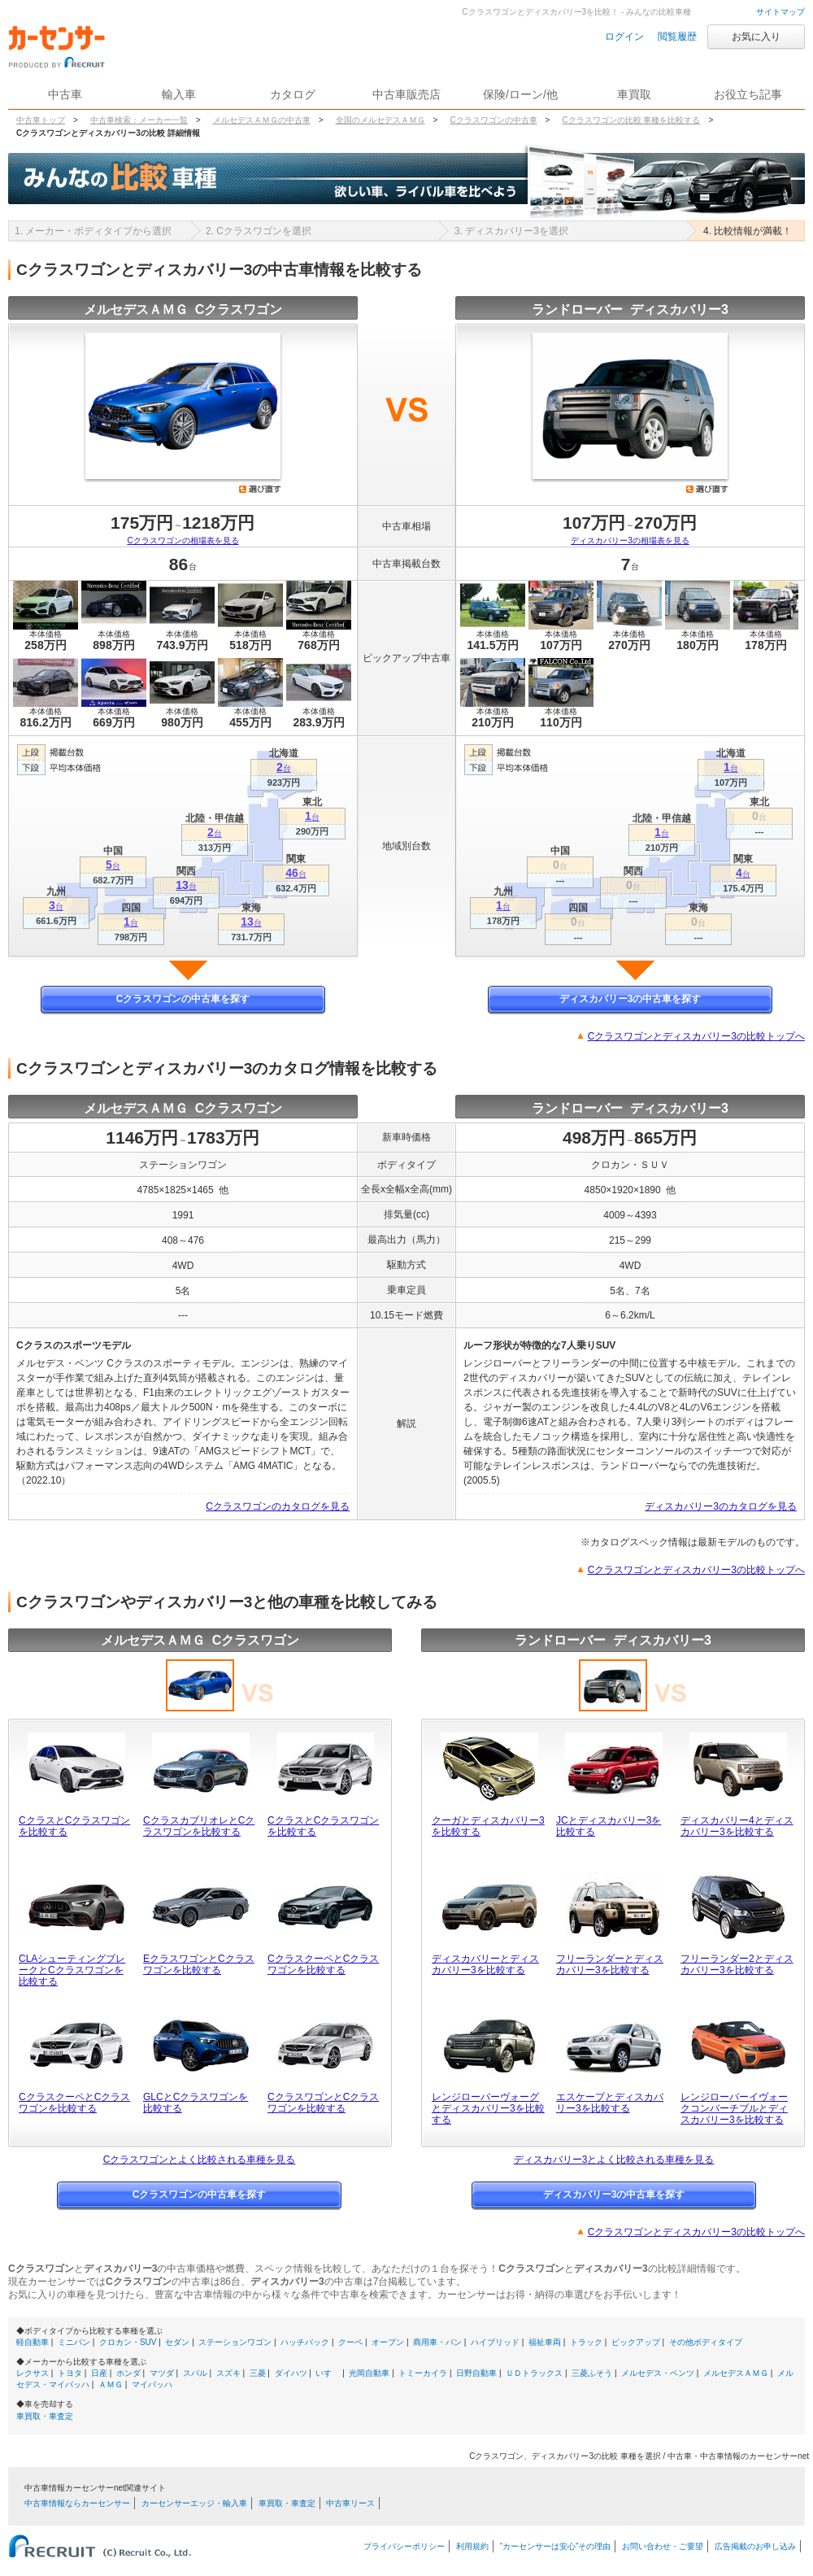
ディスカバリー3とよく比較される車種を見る (614, 2159)
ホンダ (128, 2373)
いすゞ (327, 2373)
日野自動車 (476, 2373)
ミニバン (74, 2342)
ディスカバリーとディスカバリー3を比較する (485, 1964)
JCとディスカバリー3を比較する (608, 1826)
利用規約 (472, 2546)
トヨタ (70, 2373)
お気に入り (756, 36)
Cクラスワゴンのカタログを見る (278, 1506)
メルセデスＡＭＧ (735, 2373)
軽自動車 (32, 2342)
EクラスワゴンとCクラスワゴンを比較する (198, 1964)
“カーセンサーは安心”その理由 (555, 2546)
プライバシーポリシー (404, 2546)
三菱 (258, 2373)
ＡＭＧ (110, 2384)
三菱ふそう (592, 2373)
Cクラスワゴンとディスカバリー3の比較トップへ (696, 1036)
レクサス (32, 2373)
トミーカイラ (422, 2373)
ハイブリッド (495, 2342)
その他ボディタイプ (705, 2342)
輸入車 (179, 94)
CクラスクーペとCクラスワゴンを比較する (323, 1964)
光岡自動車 (369, 2373)
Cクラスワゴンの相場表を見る (182, 540)
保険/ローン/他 (520, 94)
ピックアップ (635, 2342)
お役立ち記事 (748, 94)
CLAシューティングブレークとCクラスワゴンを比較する (72, 1970)
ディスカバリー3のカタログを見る (721, 1506)
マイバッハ (152, 2384)
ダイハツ (291, 2373)
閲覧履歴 (677, 36)
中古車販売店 (406, 94)
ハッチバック (304, 2342)
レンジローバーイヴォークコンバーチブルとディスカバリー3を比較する (734, 2108)
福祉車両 (544, 2342)
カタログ (292, 94)
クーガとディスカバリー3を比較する (488, 1826)
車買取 (634, 94)
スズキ (228, 2373)
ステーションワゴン (235, 2342)
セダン (177, 2342)
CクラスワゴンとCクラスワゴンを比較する (323, 2102)
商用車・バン (437, 2342)
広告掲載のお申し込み (755, 2546)
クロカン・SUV (128, 2342)
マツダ (162, 2373)
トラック (586, 2342)
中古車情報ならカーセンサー (77, 2503)
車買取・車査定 (44, 2416)
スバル (195, 2373)
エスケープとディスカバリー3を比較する (609, 2102)
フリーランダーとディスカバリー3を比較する (609, 1964)
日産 (99, 2373)
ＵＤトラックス (534, 2373)
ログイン (624, 36)
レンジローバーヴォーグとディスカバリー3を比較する (488, 2108)
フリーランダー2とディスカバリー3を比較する (736, 1964)
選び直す (260, 489)
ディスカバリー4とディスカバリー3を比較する (736, 1826)
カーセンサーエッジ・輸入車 (194, 2503)
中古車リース (350, 2503)
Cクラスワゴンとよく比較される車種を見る (199, 2159)
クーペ (350, 2342)
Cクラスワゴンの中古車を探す (183, 999)
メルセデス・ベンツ (657, 2373)
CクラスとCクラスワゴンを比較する (74, 1826)
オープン (388, 2342)
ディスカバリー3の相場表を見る (630, 540)
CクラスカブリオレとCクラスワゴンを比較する (198, 1826)
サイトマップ (780, 11)
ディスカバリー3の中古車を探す (630, 999)
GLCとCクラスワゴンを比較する (195, 2102)
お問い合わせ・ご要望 (662, 2546)
